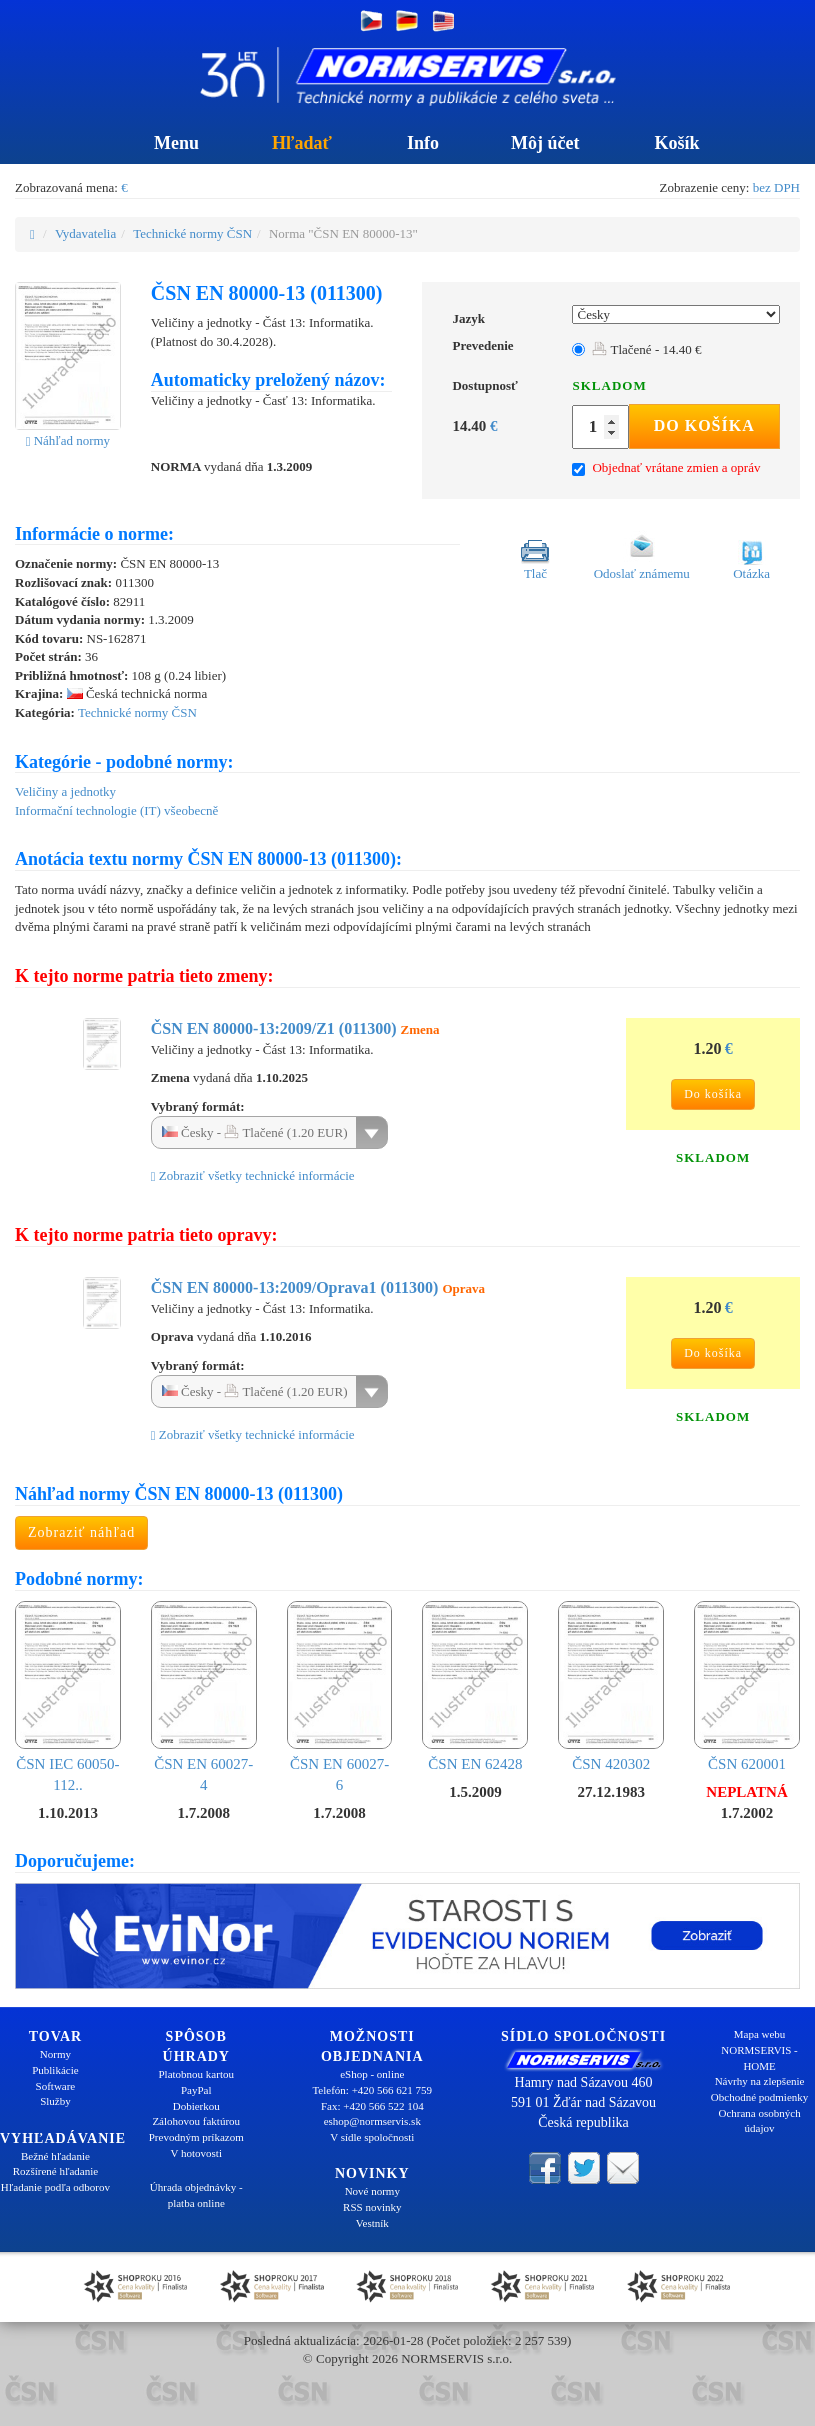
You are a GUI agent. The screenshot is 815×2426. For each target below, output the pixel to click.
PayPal (196, 2090)
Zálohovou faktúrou (196, 2121)
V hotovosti (196, 2153)
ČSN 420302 (611, 1686)
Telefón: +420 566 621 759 (372, 2090)
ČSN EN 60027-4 (204, 1697)
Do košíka (704, 425)
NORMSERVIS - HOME (759, 2058)
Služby (55, 2101)
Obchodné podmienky (759, 2097)
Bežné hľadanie (55, 2156)
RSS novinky (372, 2207)
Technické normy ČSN (192, 233)
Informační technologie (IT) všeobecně (116, 810)
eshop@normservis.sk (372, 2121)
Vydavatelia (85, 233)
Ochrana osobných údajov (759, 2121)
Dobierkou (196, 2106)
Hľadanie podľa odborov (55, 2187)
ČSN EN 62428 (475, 1686)
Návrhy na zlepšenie (760, 2081)
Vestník (372, 2223)
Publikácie (55, 2070)
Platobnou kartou (196, 2074)
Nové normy (372, 2191)
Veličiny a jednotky (65, 791)
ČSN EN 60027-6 (340, 1697)
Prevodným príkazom (196, 2137)
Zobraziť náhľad (81, 1532)
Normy (55, 2054)
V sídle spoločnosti (372, 2137)
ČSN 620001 (747, 1686)
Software (56, 2086)
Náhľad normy (68, 440)
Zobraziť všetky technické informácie (253, 1175)
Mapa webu (760, 2034)
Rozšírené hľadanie (55, 2171)
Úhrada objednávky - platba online (196, 2195)
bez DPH (776, 187)
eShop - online (372, 2074)
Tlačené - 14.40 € (646, 349)
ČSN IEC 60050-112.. (68, 1697)
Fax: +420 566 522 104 (372, 2106)
